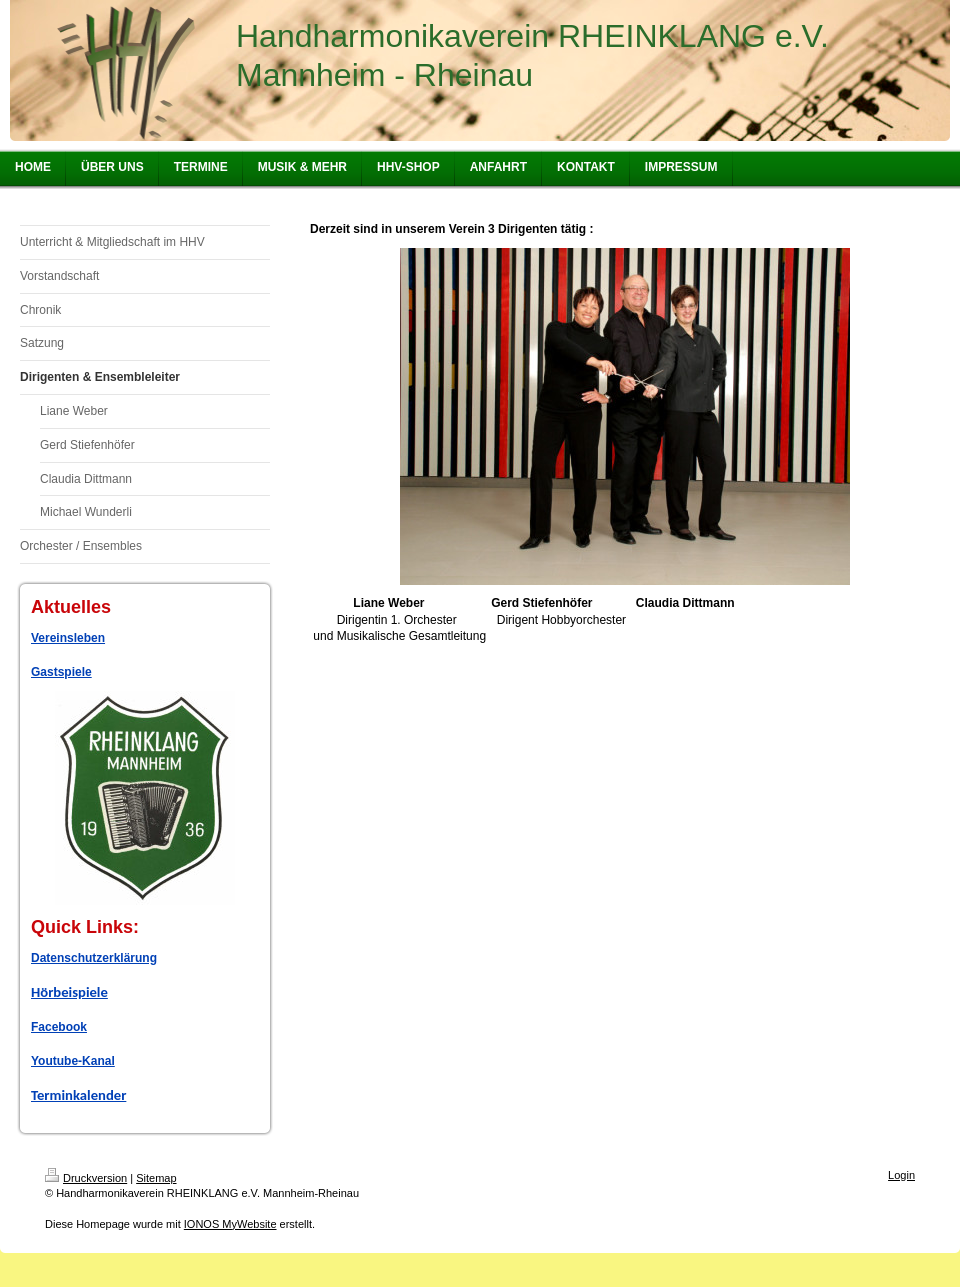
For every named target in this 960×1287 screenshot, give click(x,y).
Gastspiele (61, 672)
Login (901, 1175)
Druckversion (86, 1178)
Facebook (59, 1027)
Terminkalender (78, 1095)
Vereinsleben (68, 638)
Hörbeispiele (69, 992)
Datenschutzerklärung (94, 958)
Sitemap (156, 1178)
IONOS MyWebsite (230, 1224)
